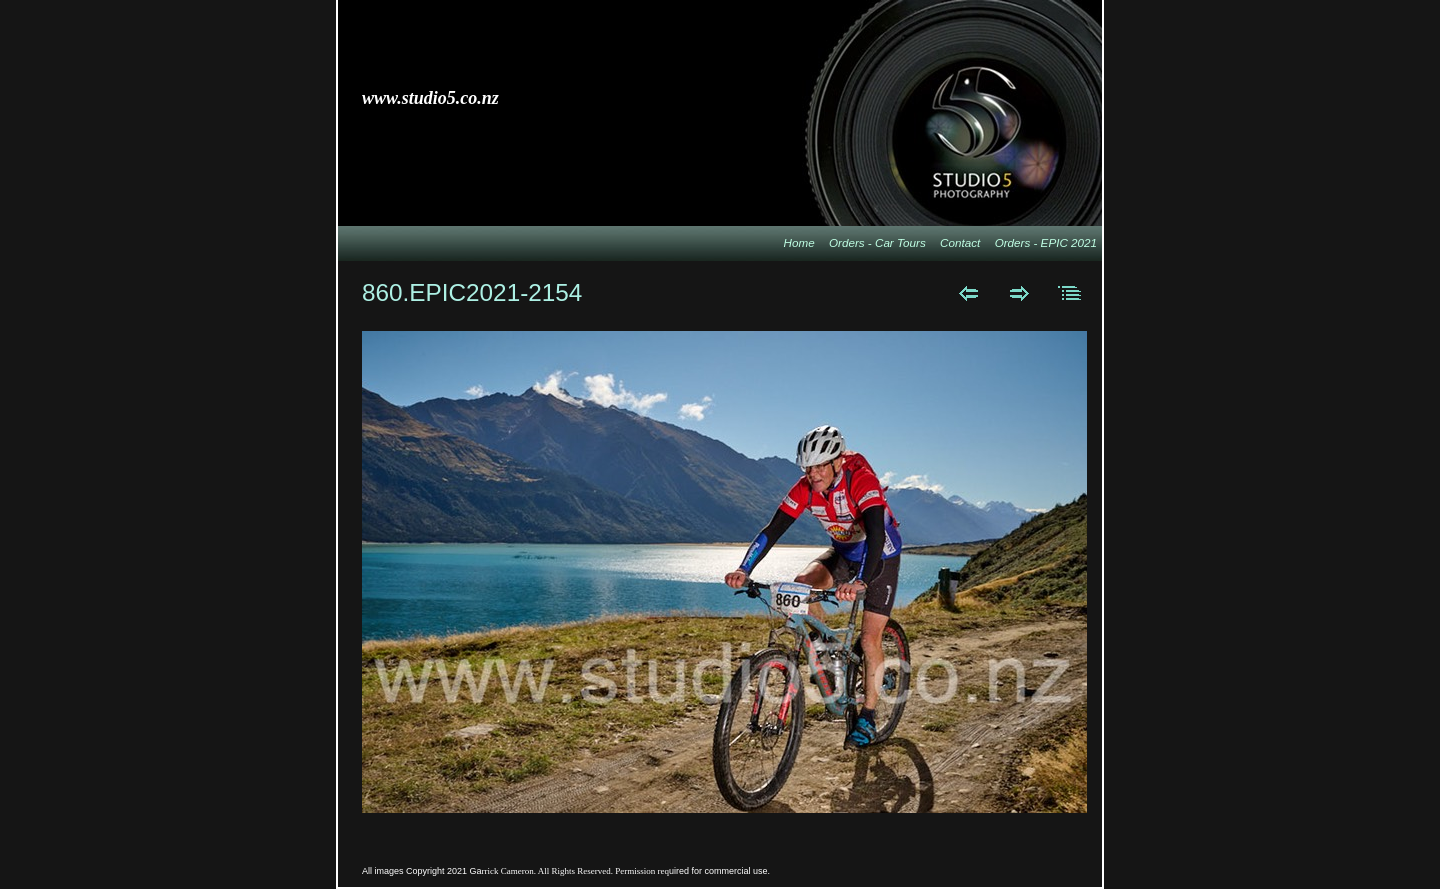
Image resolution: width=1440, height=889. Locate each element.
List (1070, 293)
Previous (968, 293)
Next (1019, 293)
